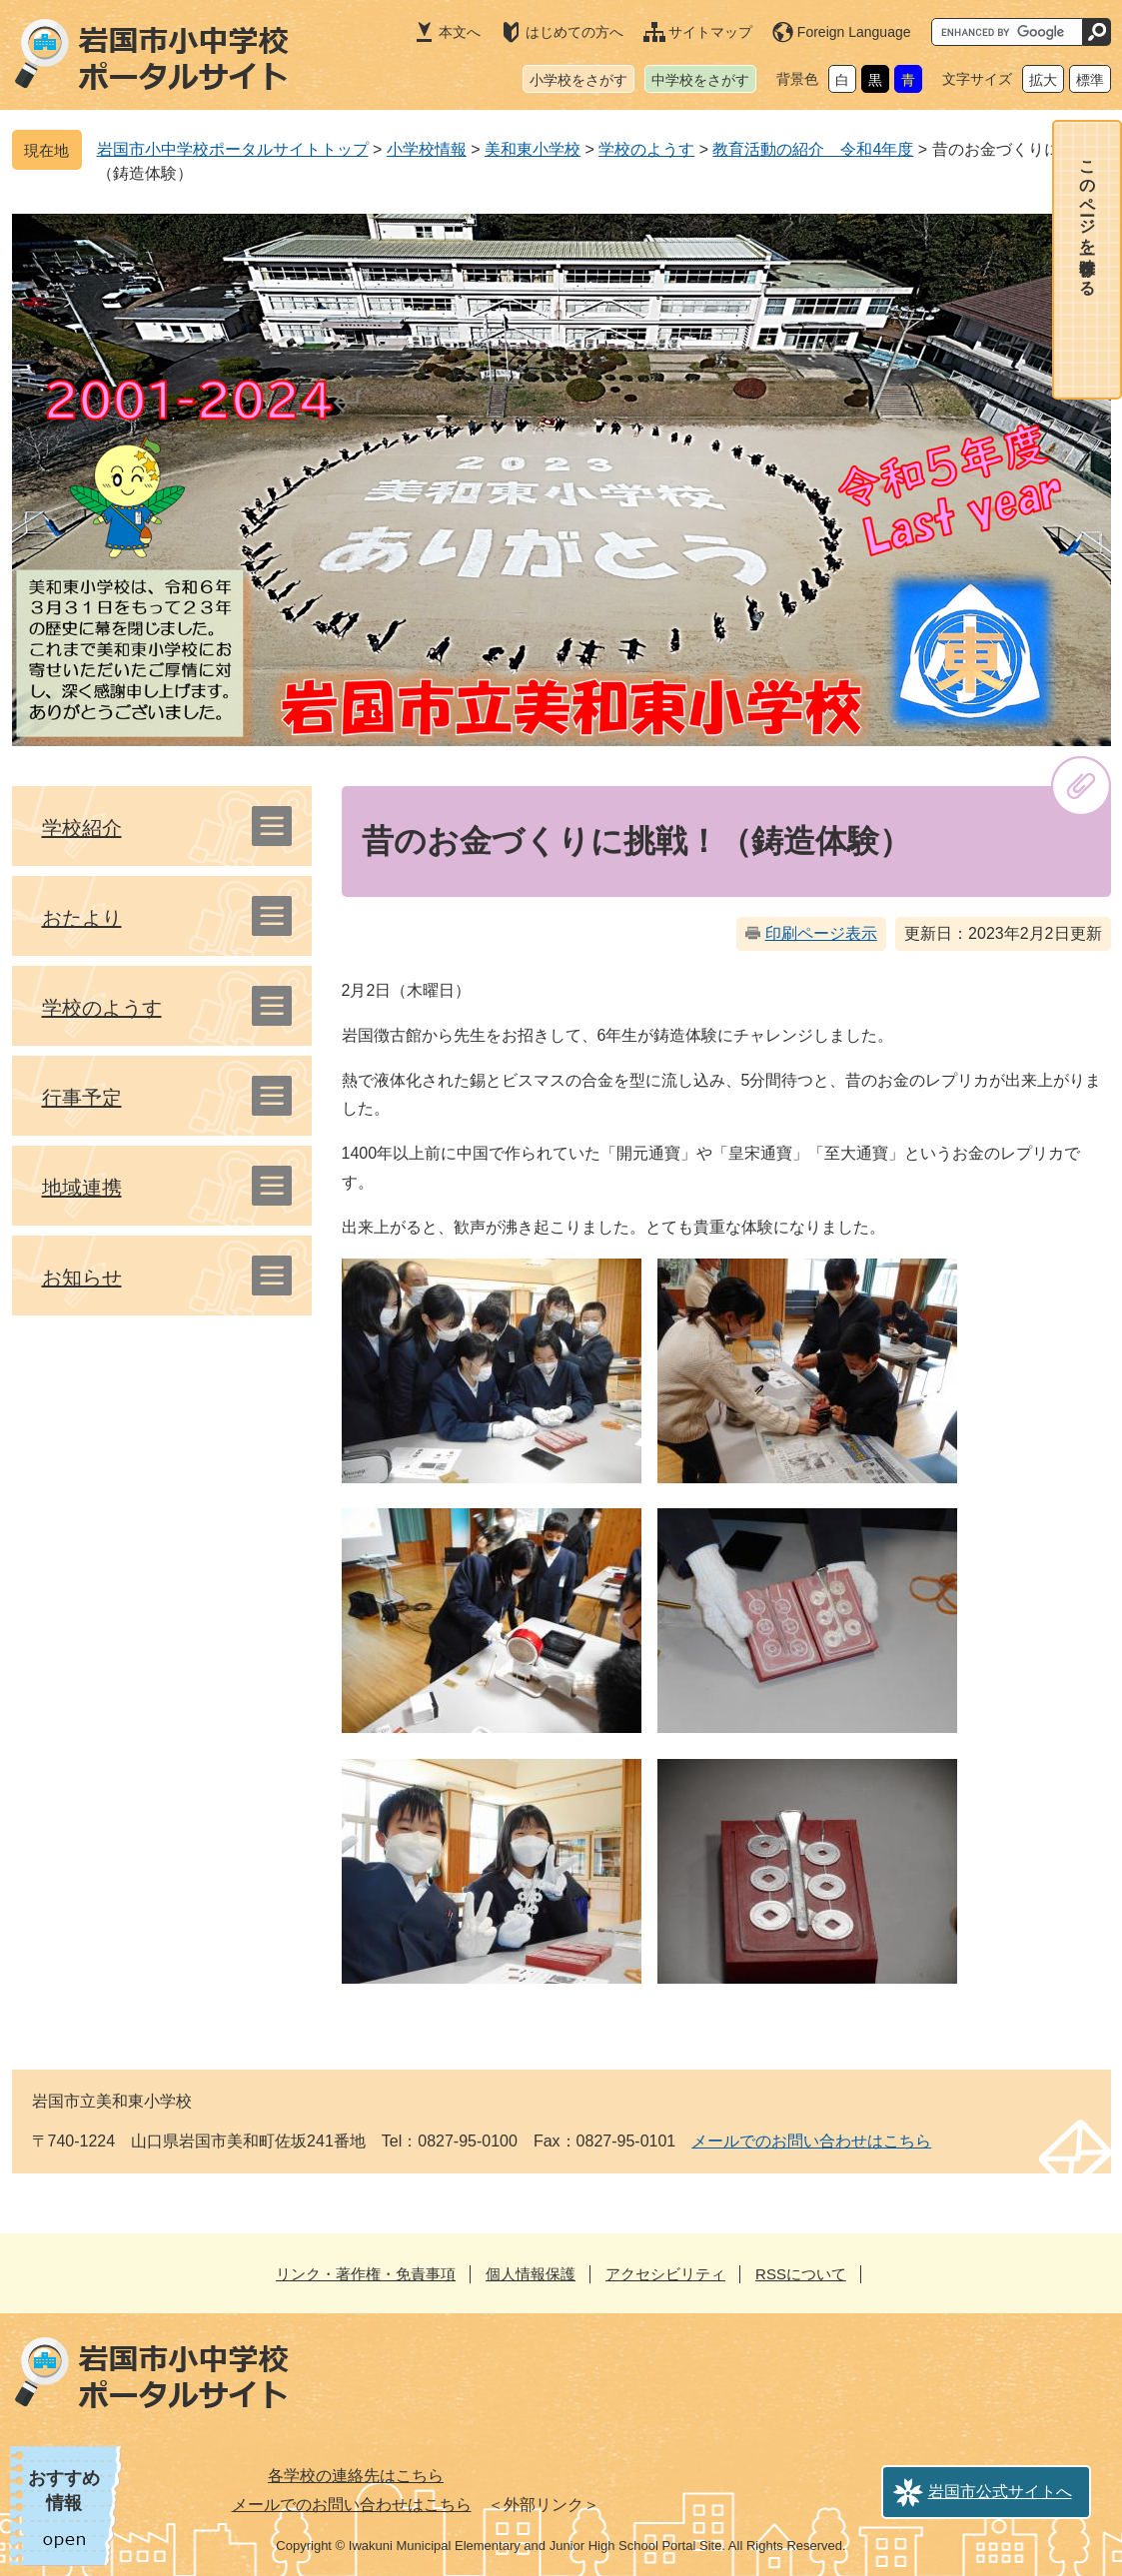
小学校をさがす (578, 80)
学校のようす (646, 149)
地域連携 (82, 1188)
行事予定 (82, 1098)
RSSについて (800, 2273)
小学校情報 (427, 149)
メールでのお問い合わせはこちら (811, 2141)
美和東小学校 (532, 149)
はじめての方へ (574, 32)
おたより (82, 918)
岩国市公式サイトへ (1000, 2491)
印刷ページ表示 (821, 933)
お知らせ (82, 1277)
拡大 (1043, 80)
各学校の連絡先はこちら (356, 2475)
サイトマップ (710, 32)
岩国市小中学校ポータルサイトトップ (233, 149)
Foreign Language (854, 32)
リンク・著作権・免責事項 (366, 2273)
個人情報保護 (530, 2273)
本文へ (460, 32)
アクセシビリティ (665, 2273)
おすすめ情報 (64, 2490)
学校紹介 (82, 828)
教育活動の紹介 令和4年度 (812, 149)
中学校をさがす (700, 80)
